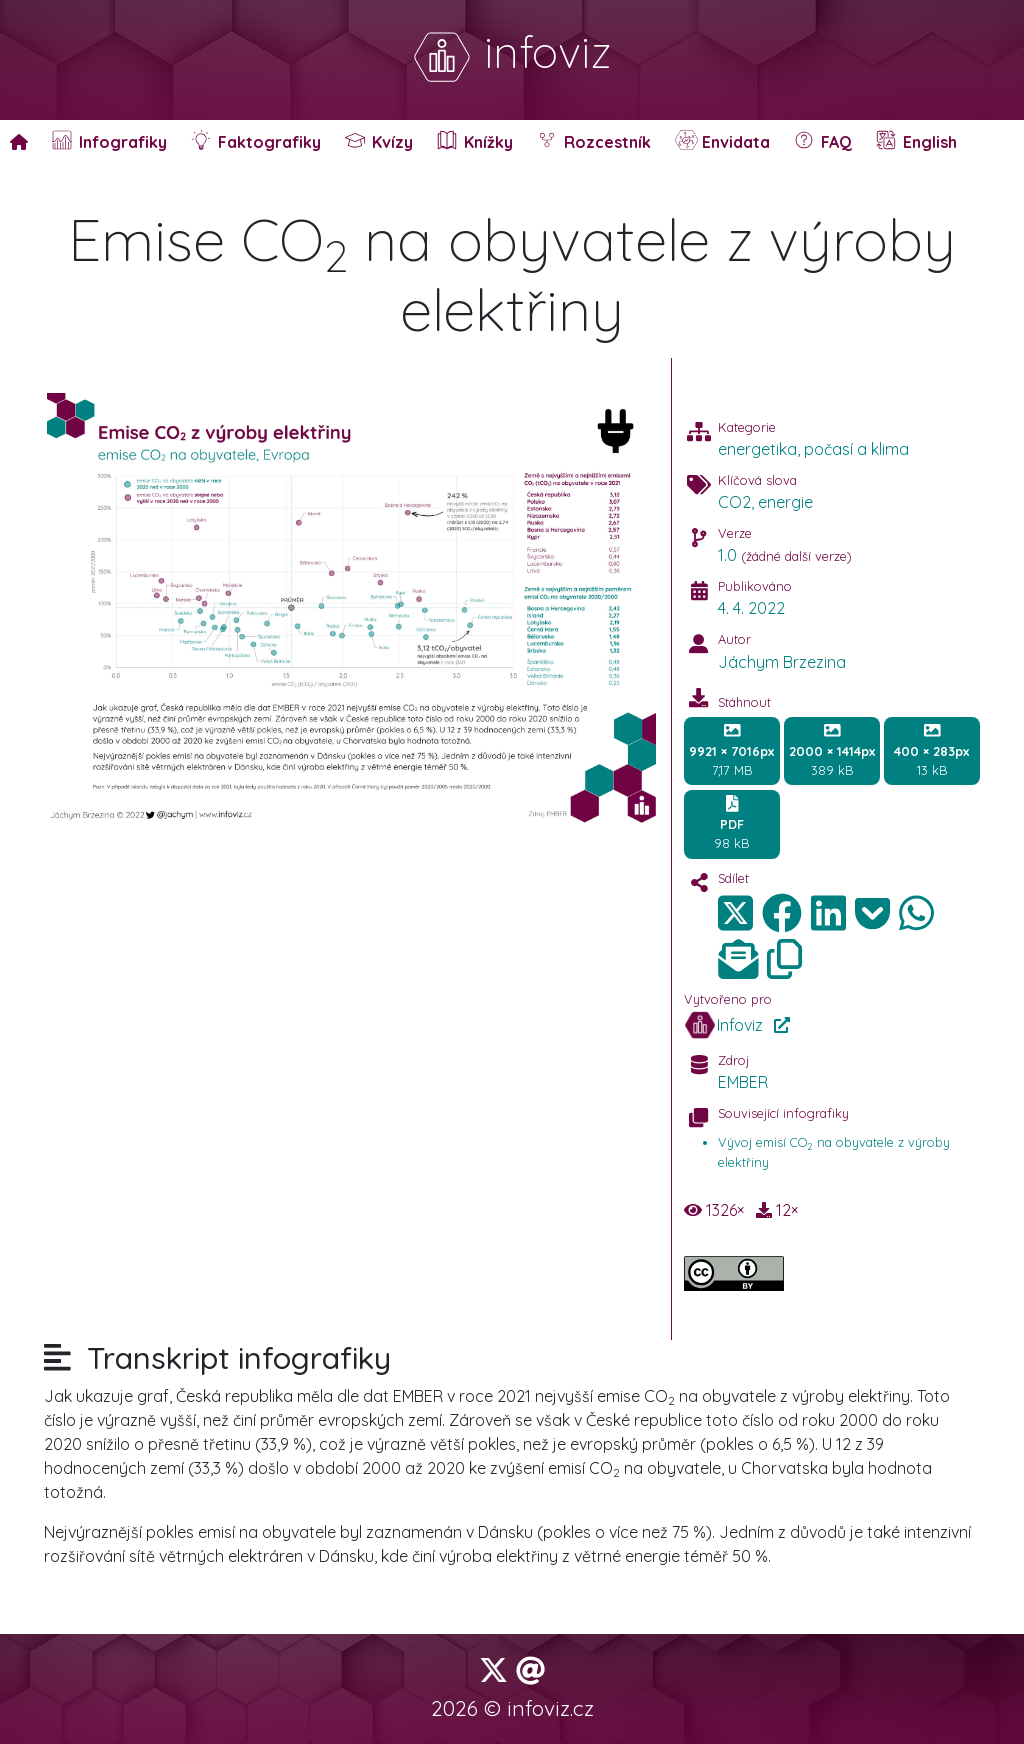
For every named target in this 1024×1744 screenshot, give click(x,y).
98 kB (731, 823)
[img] (782, 913)
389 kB (832, 750)
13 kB (931, 750)
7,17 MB (731, 750)
